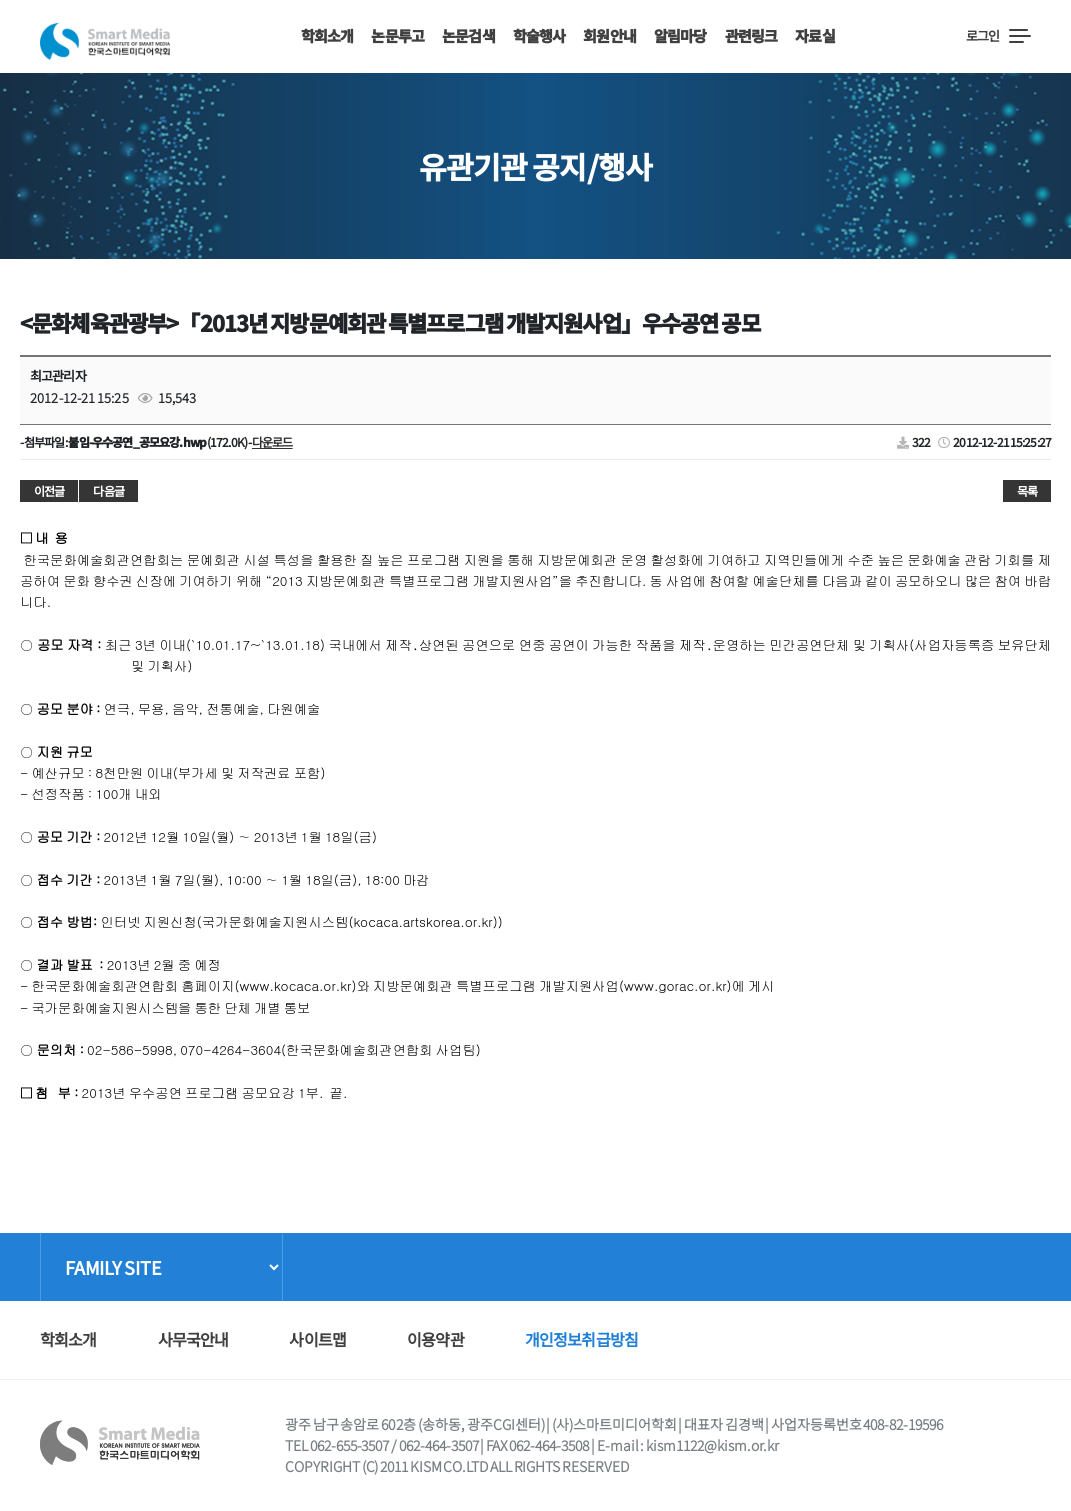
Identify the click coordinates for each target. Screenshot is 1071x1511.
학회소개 (327, 35)
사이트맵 (317, 1339)
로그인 (982, 35)
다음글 (108, 490)
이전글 (49, 490)
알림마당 (680, 35)
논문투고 (397, 35)
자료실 (814, 35)
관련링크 (751, 35)
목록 (1027, 490)
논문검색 (468, 35)
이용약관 (435, 1339)
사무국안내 (193, 1339)
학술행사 (539, 35)
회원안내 (609, 35)
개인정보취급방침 (581, 1339)
